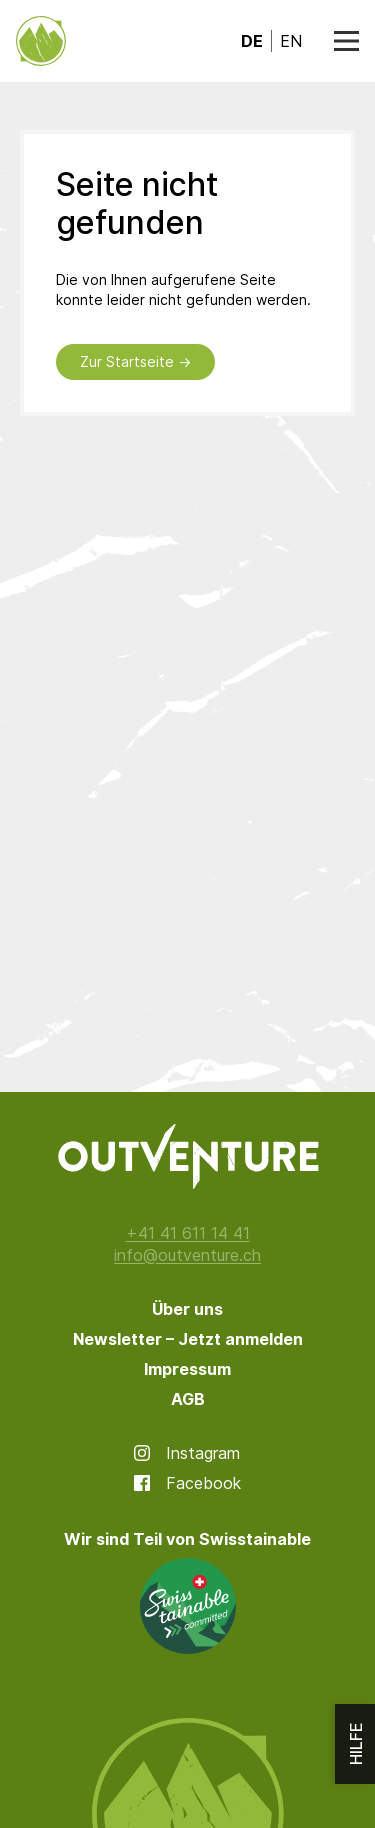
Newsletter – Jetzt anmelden (188, 1339)
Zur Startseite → (135, 361)
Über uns (187, 1309)
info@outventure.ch (187, 1255)
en (291, 41)
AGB (188, 1399)
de (252, 41)
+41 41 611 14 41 (188, 1233)
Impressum (187, 1369)
